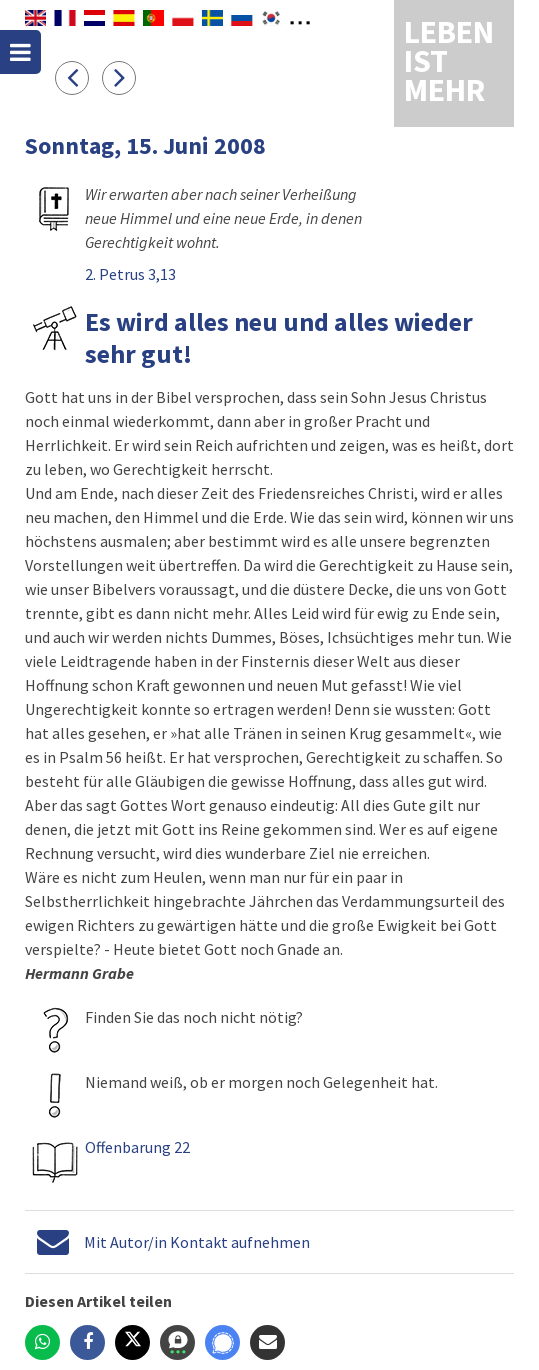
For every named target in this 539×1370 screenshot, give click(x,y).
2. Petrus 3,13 (130, 274)
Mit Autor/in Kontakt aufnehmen (197, 1242)
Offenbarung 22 (137, 1147)
